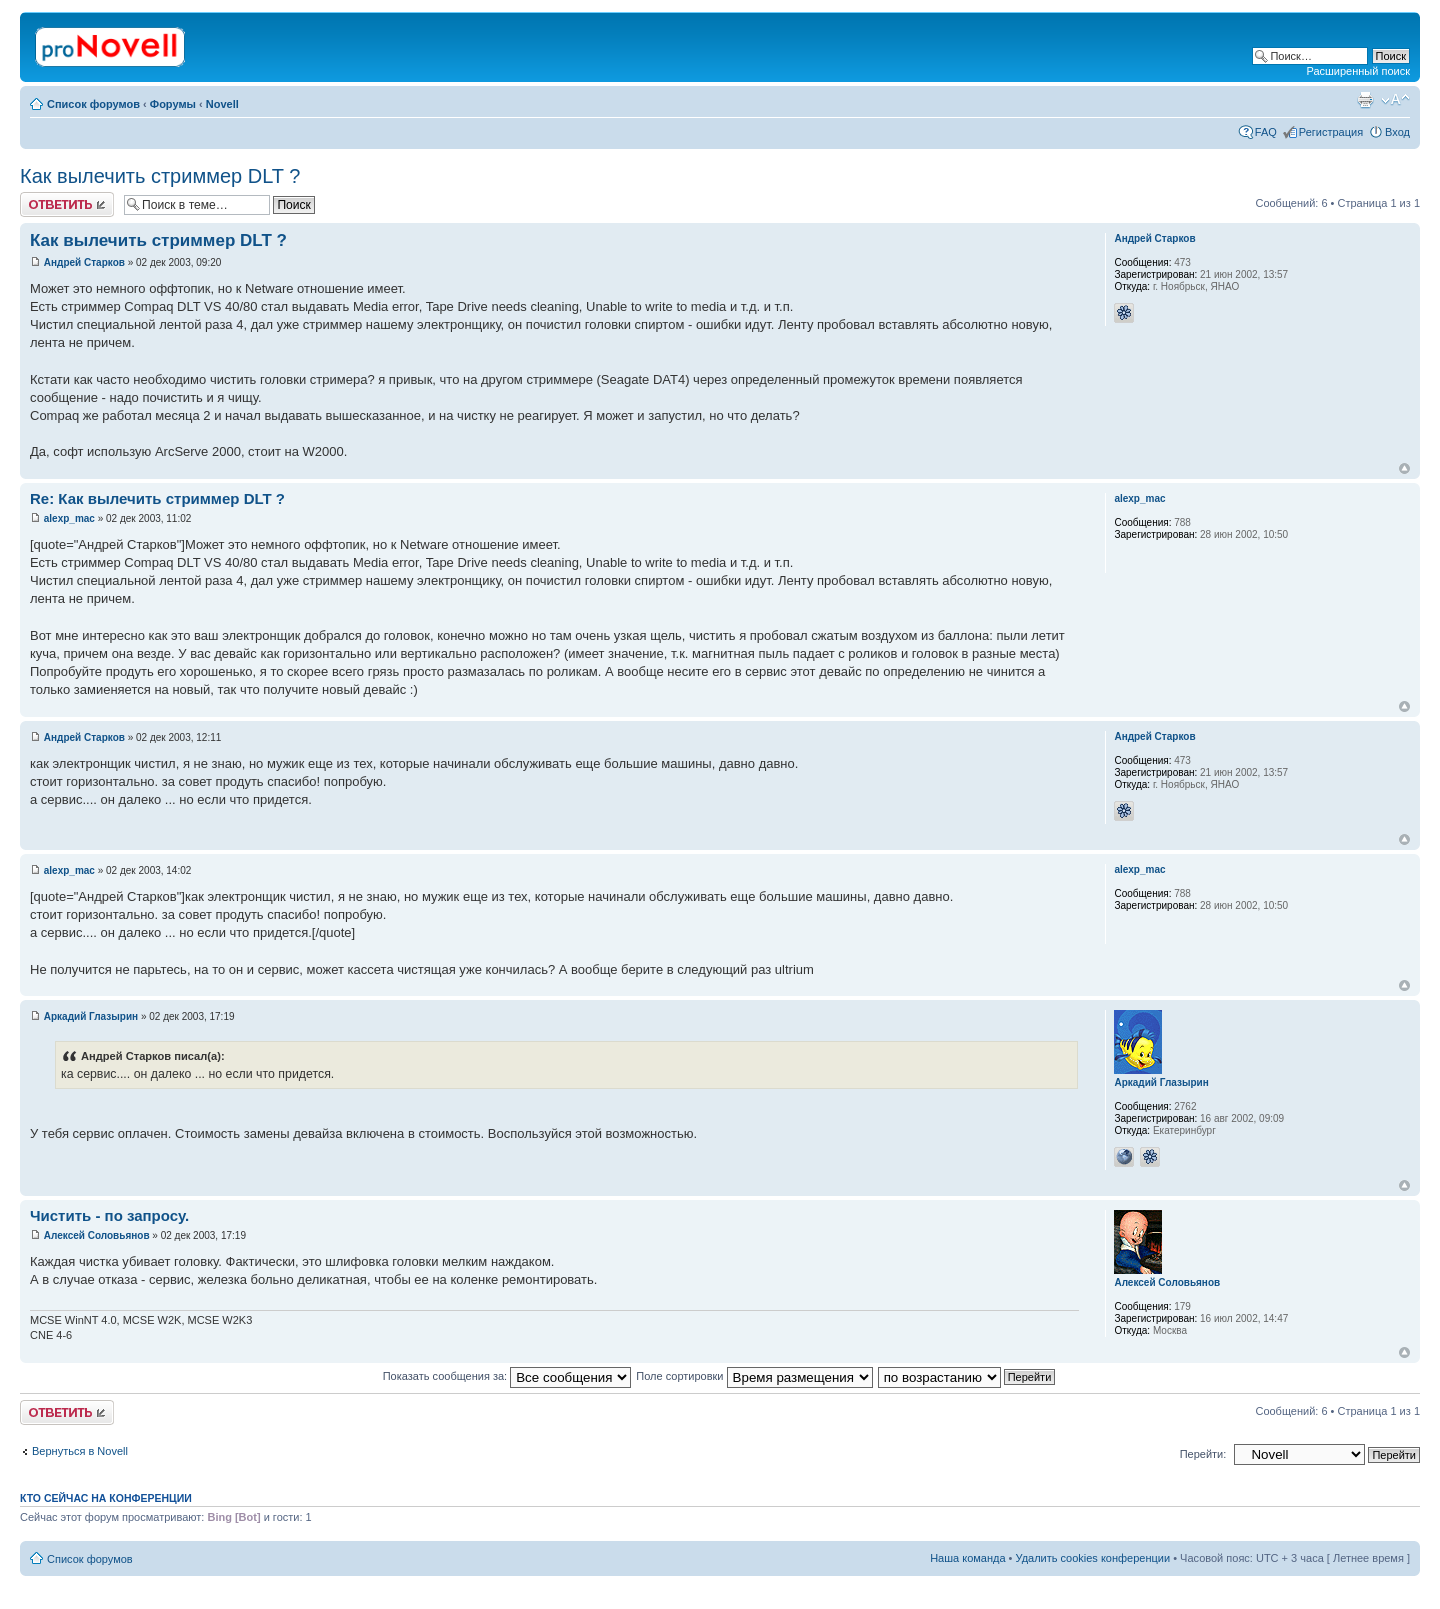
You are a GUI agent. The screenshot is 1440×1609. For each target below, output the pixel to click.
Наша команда (967, 1558)
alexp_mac (69, 518)
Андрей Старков (84, 262)
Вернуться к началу (1404, 468)
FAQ (1266, 132)
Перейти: (1203, 1454)
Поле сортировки (754, 1376)
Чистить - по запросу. (109, 1215)
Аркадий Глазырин (91, 1016)
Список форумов (93, 104)
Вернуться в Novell (80, 1451)
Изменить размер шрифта (1395, 100)
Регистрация (1331, 132)
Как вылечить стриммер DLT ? (160, 176)
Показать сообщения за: (507, 1376)
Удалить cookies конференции (1093, 1558)
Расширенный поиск (1358, 71)
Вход (1397, 132)
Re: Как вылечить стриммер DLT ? (157, 498)
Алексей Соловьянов (97, 1235)
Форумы (173, 104)
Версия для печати (1365, 100)
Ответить (67, 204)
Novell (222, 104)
